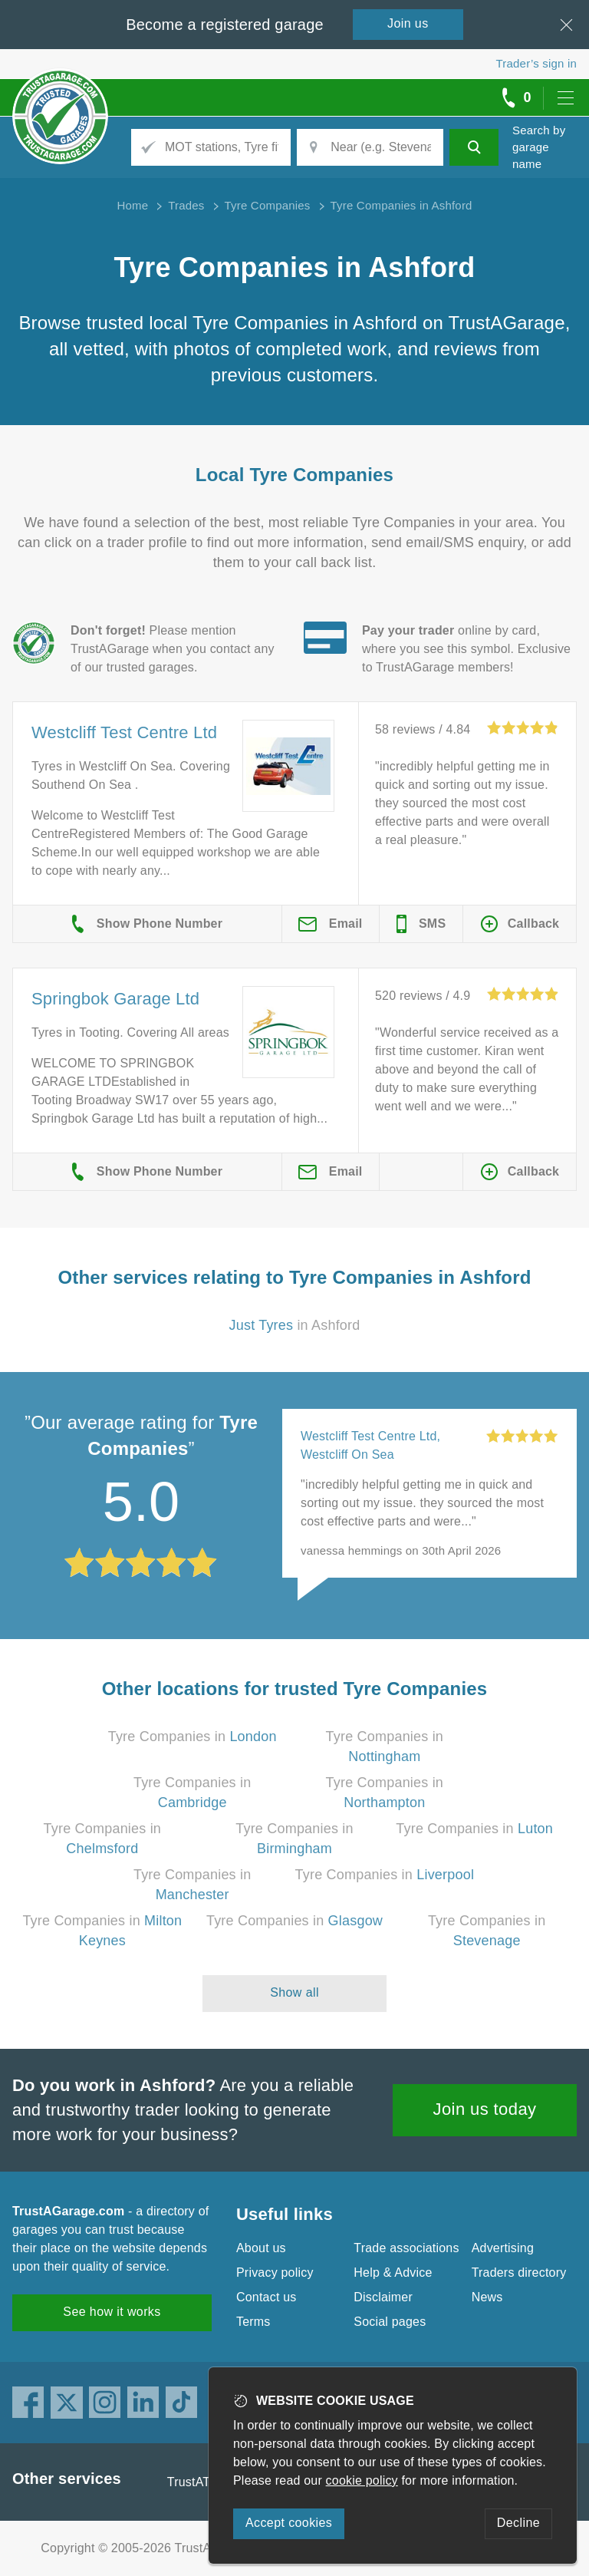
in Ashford (294, 1325)
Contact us (266, 2297)
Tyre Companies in (192, 1736)
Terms (253, 2321)
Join (408, 23)
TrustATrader (203, 2482)
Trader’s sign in (536, 63)
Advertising (503, 2247)
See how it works (111, 2311)
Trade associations (406, 2247)
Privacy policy (275, 2272)
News (487, 2297)
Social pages (390, 2321)
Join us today (485, 2109)
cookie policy (362, 2480)
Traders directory (519, 2272)
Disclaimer (383, 2297)
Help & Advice (393, 2272)
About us (261, 2247)
